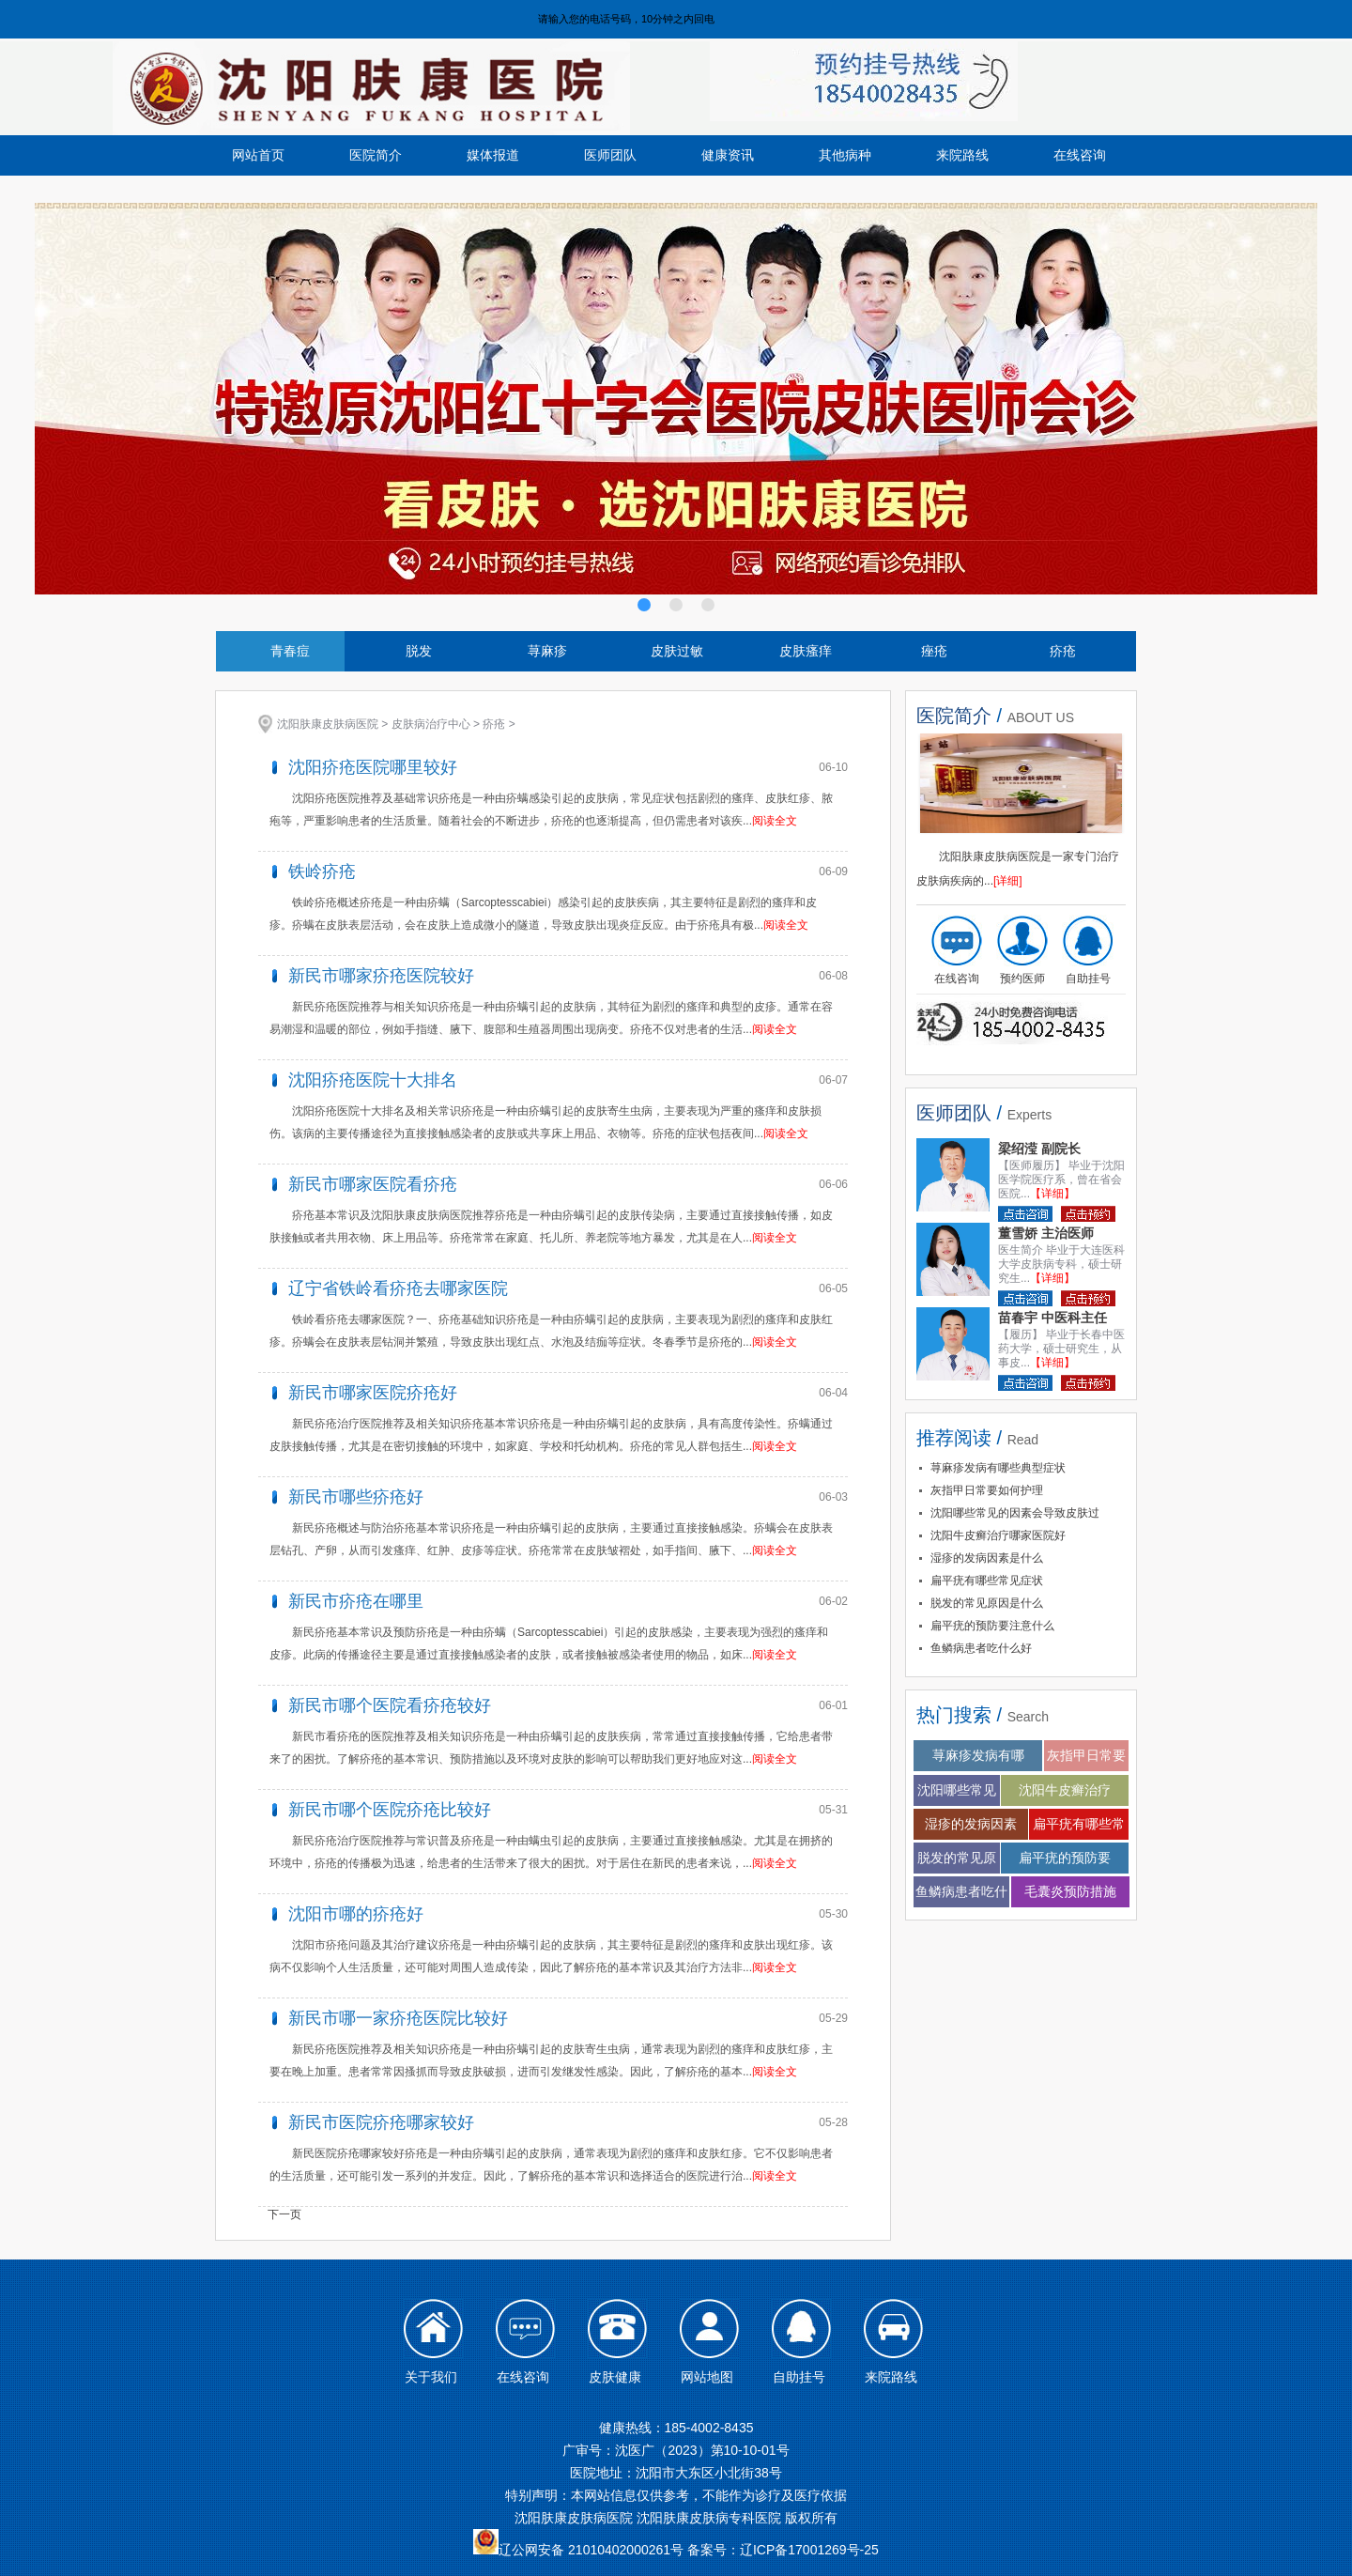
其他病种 (845, 154)
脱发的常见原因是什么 (986, 1603)
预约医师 (1022, 978)
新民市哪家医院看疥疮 (372, 1184)
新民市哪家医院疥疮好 (372, 1392)
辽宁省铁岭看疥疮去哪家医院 (398, 1288)
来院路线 (962, 154)
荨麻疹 (547, 650)
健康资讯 (727, 154)
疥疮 (1063, 650)
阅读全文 (774, 820)
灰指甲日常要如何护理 (986, 1490)
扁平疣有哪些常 (1079, 1823)
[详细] (1007, 880)
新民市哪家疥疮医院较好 (381, 975)
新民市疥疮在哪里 (355, 1601)
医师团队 (610, 154)
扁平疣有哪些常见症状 (986, 1580)
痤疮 (934, 650)
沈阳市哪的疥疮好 (355, 1914)
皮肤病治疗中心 (431, 724)
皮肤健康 (615, 2376)
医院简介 (375, 154)
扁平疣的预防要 (1065, 1857)
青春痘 (290, 650)
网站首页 (258, 154)
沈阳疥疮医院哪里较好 (372, 767)
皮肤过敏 (677, 650)
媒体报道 (493, 154)
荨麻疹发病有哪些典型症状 (998, 1467)
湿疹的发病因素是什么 (986, 1558)
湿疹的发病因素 (971, 1823)
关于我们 (431, 2376)
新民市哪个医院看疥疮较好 (389, 1705)
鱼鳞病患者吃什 (961, 1891)
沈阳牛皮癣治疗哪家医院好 (998, 1535)
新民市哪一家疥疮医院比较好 (398, 2018)
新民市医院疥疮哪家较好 (381, 2122)
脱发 (419, 650)
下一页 (284, 2214)
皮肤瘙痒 (805, 650)
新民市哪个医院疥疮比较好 (389, 1809)
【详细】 (1052, 1193)
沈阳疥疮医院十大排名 (372, 1080)
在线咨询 (1079, 154)
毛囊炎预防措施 (1070, 1891)
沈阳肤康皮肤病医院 (327, 724)
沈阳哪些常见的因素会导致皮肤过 (1014, 1512)
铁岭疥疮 (322, 871)
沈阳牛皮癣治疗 (1065, 1789)
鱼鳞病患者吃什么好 (981, 1648)
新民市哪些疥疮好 (355, 1497)
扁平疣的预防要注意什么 (992, 1625)
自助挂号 (1088, 978)
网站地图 (707, 2376)
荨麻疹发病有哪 (978, 1755)
